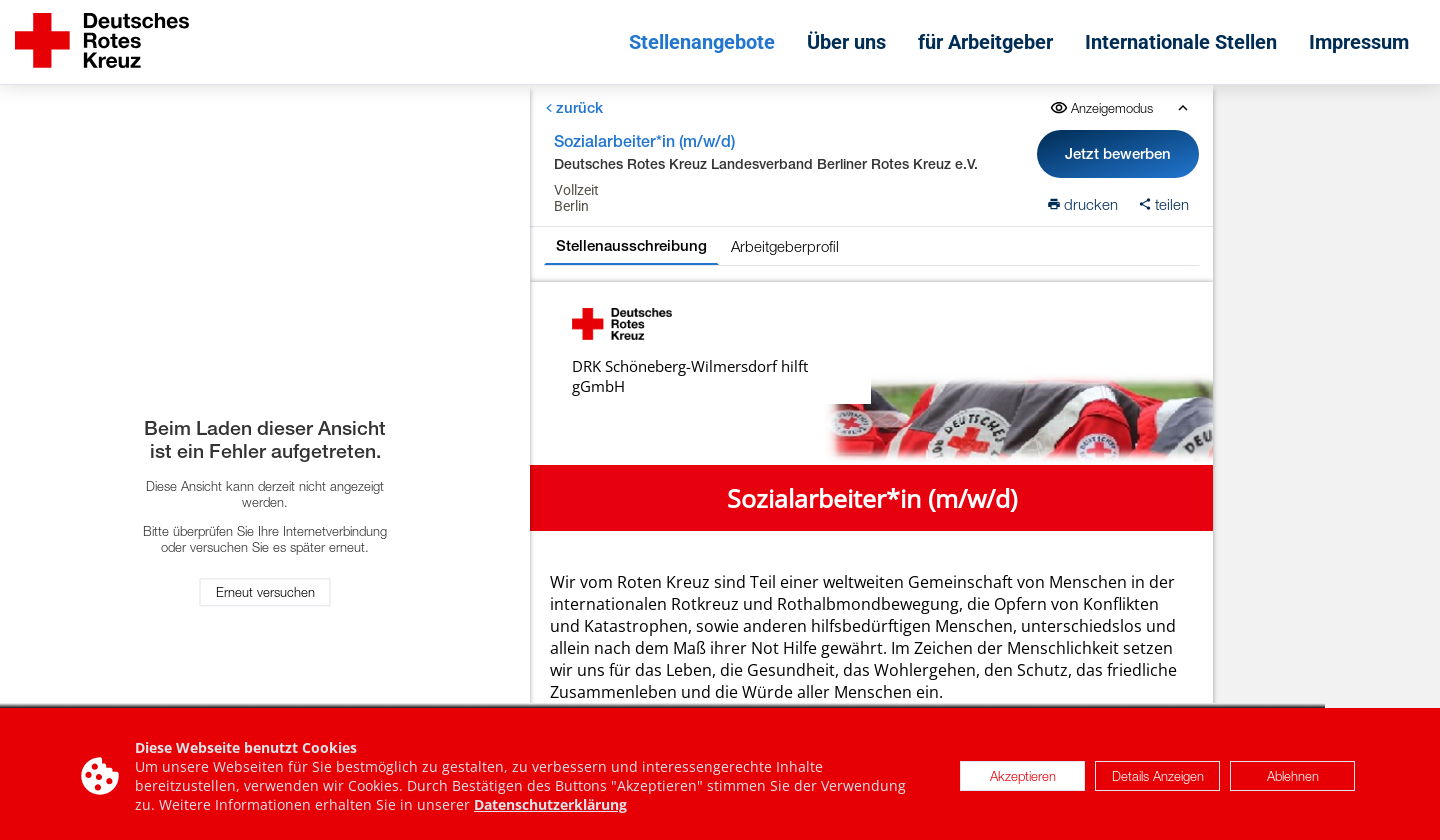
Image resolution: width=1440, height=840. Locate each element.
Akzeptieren (1023, 779)
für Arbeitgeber (985, 42)
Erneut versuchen (265, 592)
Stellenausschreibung (631, 245)
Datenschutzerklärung (550, 807)
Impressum (1359, 42)
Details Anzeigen (1158, 779)
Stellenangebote (702, 42)
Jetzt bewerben (1118, 153)
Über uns (846, 42)
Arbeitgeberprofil (785, 246)
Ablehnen (1293, 779)
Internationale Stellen (1181, 42)
